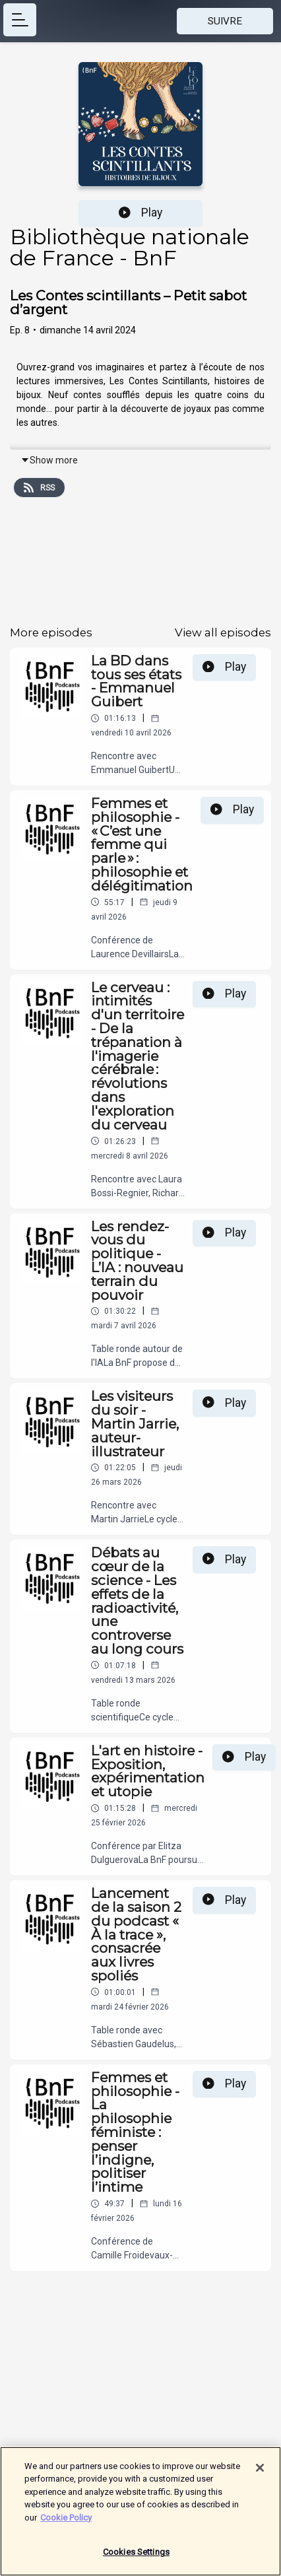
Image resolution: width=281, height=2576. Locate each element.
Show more (49, 460)
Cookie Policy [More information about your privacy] (66, 2523)
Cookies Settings (136, 2558)
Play (140, 212)
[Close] (259, 2473)
